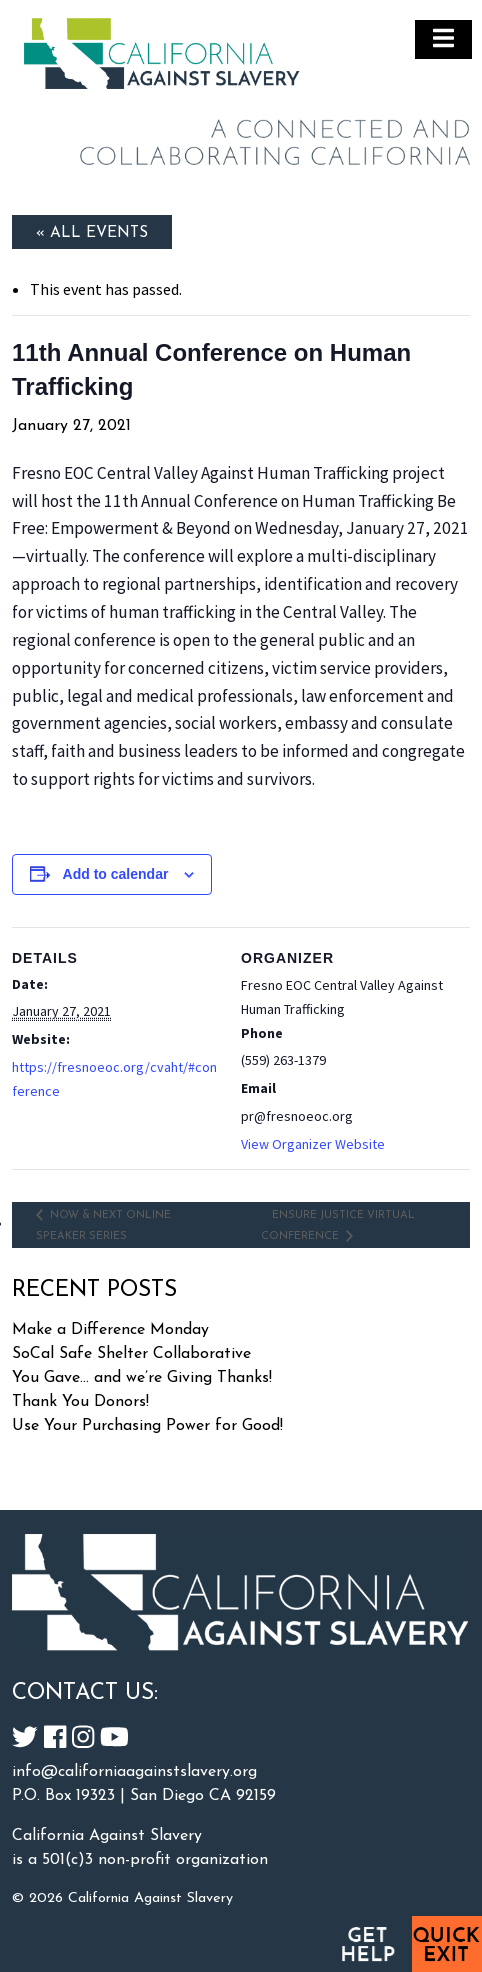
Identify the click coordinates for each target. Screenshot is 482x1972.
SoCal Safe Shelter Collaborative (131, 1354)
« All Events (92, 233)
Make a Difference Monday (110, 1330)
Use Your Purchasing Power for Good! (147, 1426)
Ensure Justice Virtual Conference (338, 1226)
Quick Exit (447, 1944)
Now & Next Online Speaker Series (103, 1226)
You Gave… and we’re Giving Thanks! (142, 1378)
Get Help (367, 1944)
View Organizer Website (313, 1144)
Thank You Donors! (80, 1402)
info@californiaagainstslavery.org (134, 1772)
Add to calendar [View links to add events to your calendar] (116, 874)
